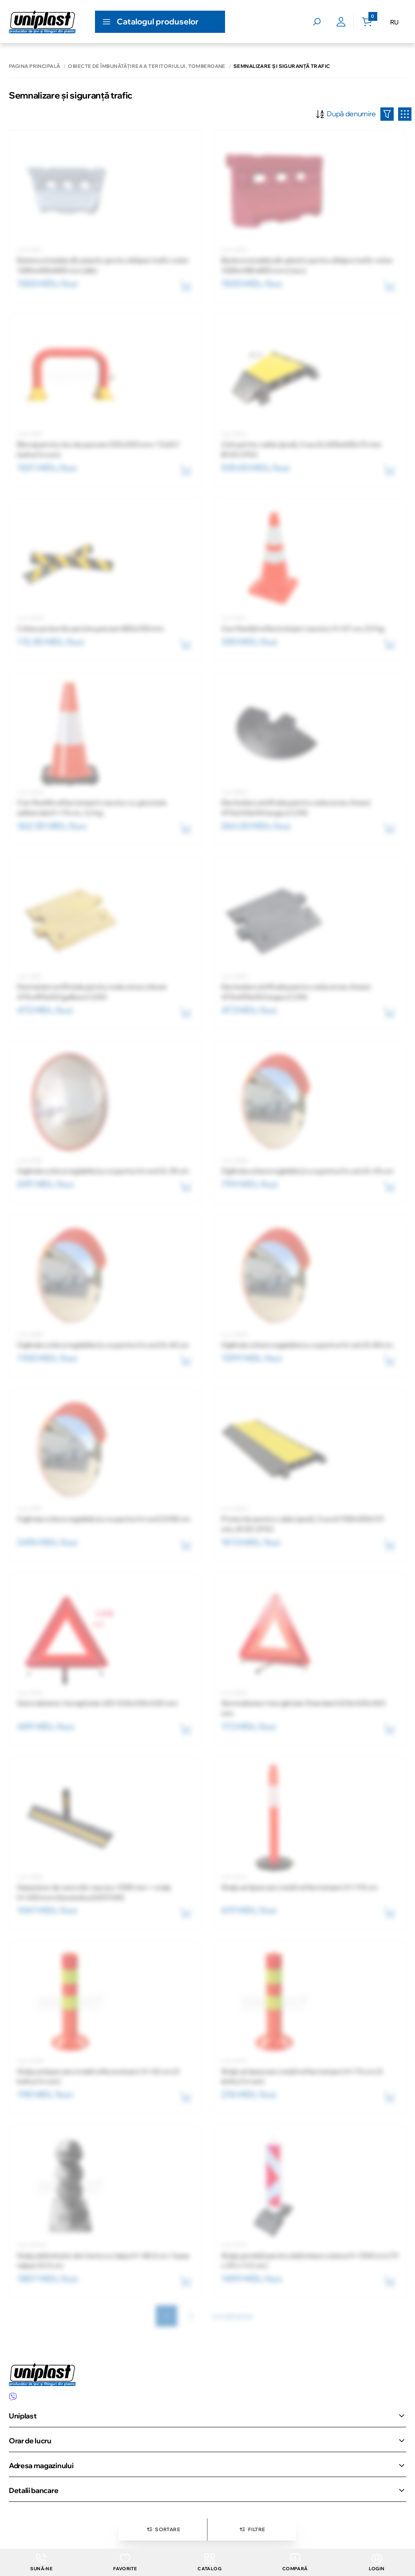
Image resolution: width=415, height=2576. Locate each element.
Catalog (209, 2562)
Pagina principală (34, 66)
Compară (295, 2562)
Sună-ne (41, 2562)
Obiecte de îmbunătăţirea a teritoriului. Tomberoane (146, 66)
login (377, 2562)
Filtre (252, 2529)
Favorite (125, 2562)
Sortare (163, 2529)
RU (394, 22)
